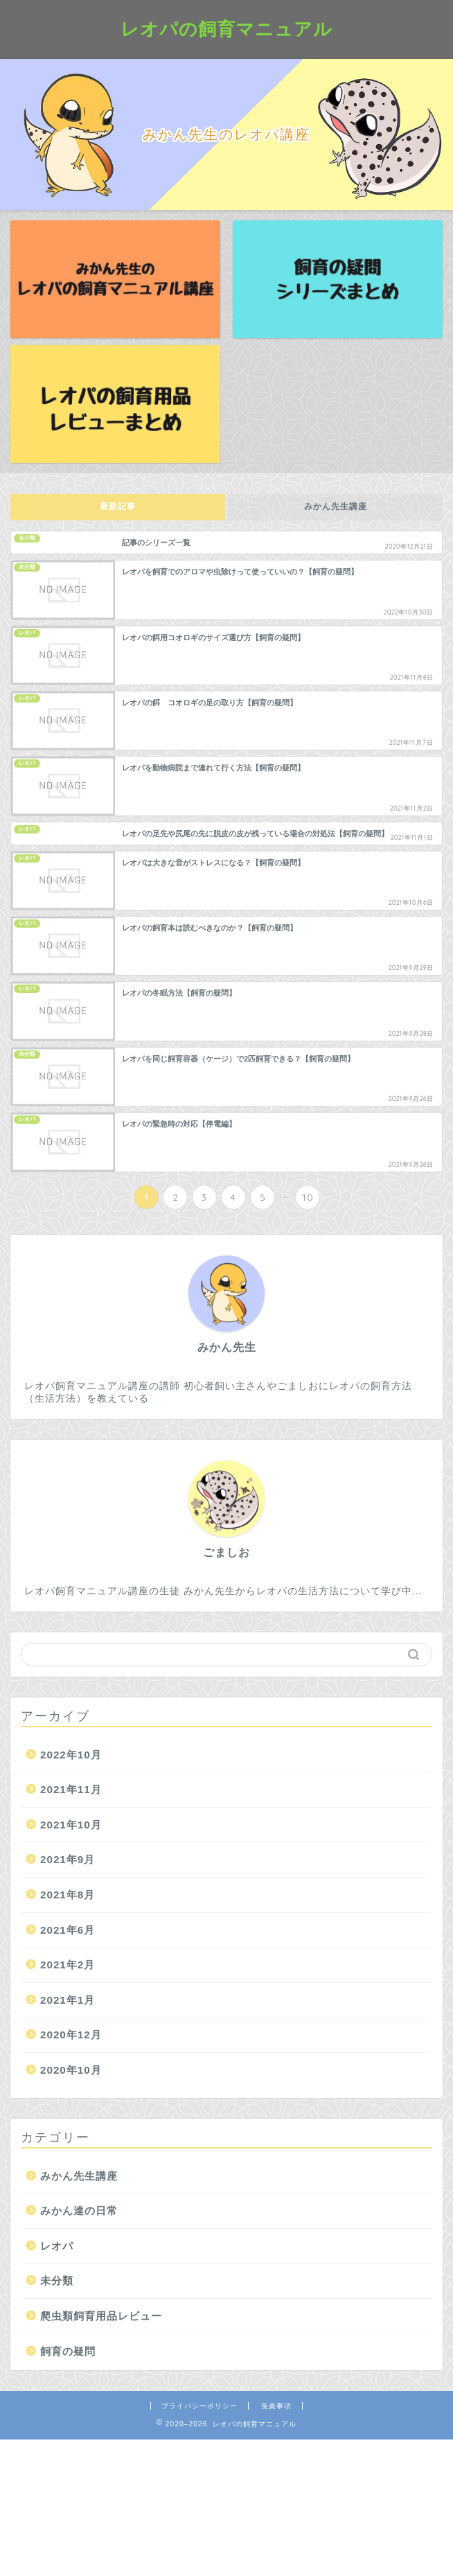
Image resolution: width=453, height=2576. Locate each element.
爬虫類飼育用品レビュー (101, 2316)
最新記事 (118, 506)
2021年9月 (67, 1859)
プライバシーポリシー (199, 2406)
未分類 (56, 2280)
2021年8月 (67, 1894)
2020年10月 (71, 2070)
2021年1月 (67, 2000)
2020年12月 (71, 2034)
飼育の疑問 (68, 2351)
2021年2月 (67, 1964)
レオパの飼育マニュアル (226, 28)
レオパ (56, 2246)
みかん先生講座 (335, 506)
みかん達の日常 (79, 2210)
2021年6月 (67, 1930)
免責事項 (276, 2406)
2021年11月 (71, 1789)
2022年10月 (71, 1755)
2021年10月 (71, 1824)
